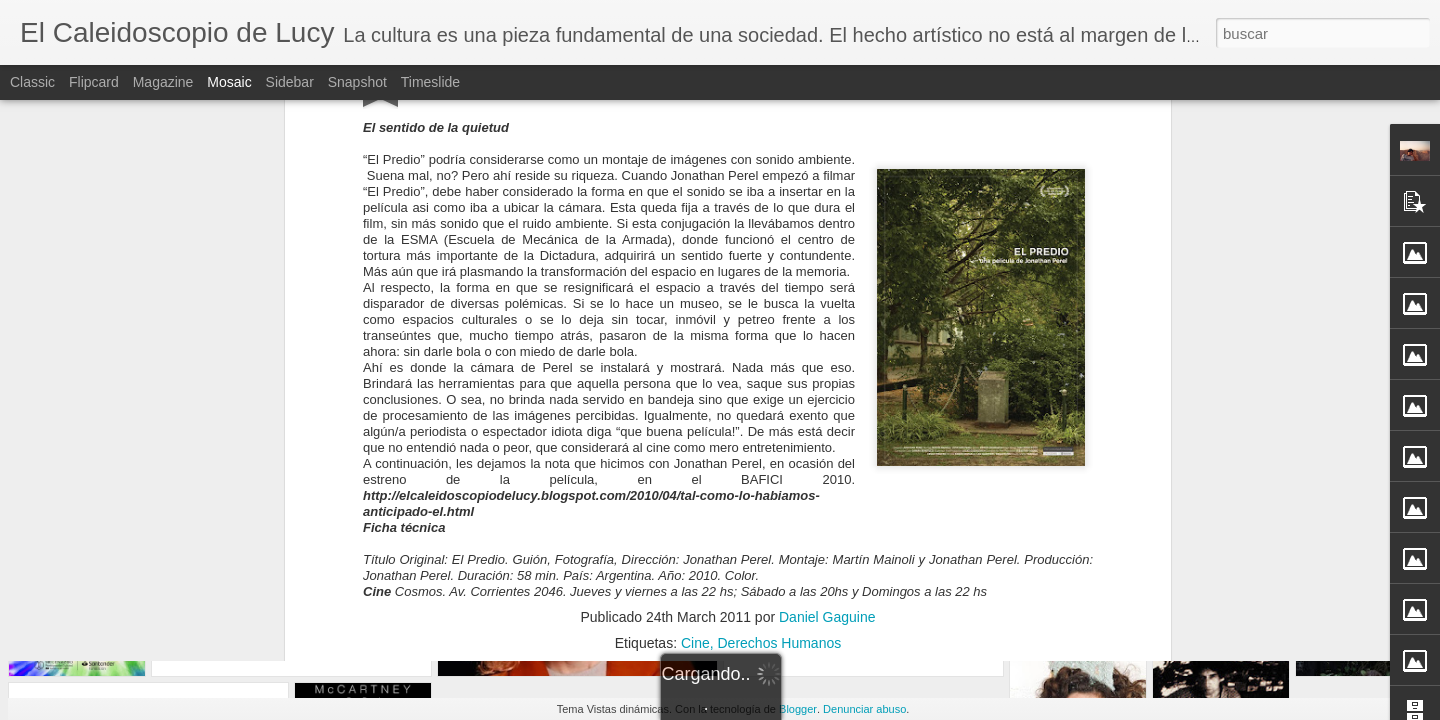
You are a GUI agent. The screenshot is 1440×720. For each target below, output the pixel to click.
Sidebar (290, 82)
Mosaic (229, 82)
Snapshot (357, 82)
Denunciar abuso (864, 709)
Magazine (163, 82)
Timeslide (430, 82)
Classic (32, 82)
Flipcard (94, 82)
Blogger (798, 709)
